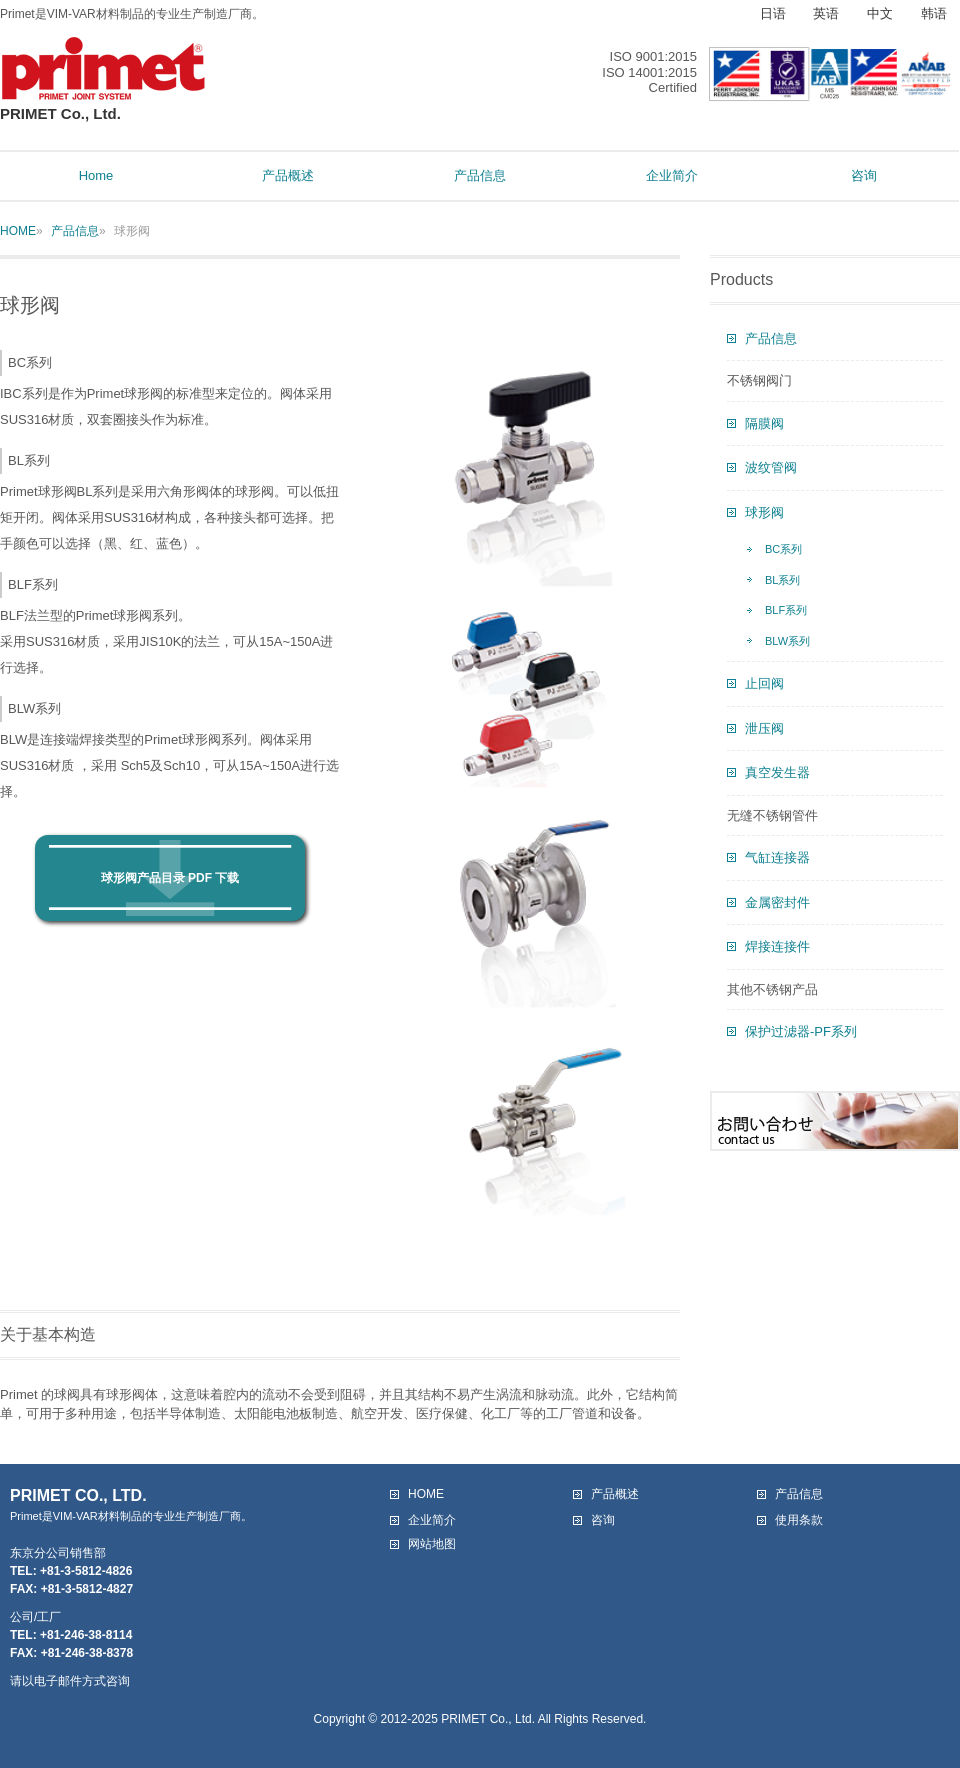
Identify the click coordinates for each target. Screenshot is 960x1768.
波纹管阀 (771, 467)
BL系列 (782, 580)
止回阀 (764, 683)
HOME (18, 231)
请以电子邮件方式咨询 (70, 1681)
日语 (772, 13)
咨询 (603, 1520)
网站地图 (432, 1544)
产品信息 (75, 231)
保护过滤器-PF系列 (801, 1031)
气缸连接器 (777, 857)
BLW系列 (787, 641)
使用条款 (799, 1520)
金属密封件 (777, 902)
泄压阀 (764, 728)
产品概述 (615, 1494)
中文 (880, 13)
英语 (826, 13)
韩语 (934, 13)
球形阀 (764, 512)
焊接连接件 (777, 946)
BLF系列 (786, 610)
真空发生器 (777, 772)
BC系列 (783, 549)
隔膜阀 (764, 423)
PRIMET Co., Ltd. (103, 105)
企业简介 (432, 1520)
